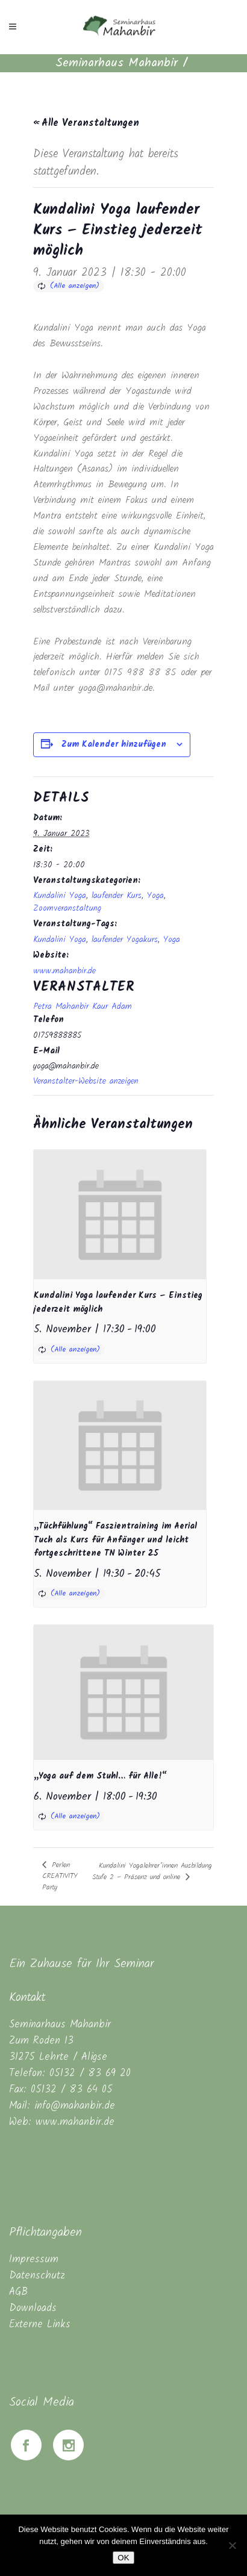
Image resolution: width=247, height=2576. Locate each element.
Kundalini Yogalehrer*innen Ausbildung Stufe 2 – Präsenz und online (152, 1871)
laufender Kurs (117, 895)
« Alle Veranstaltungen (86, 123)
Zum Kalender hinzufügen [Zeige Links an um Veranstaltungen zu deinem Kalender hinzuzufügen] (113, 744)
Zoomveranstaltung (67, 908)
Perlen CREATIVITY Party (60, 1876)
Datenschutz (37, 2276)
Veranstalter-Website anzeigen (86, 1081)
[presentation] (120, 1214)
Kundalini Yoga (59, 895)
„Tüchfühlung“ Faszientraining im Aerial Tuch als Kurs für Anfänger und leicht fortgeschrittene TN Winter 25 (115, 1540)
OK (123, 2557)
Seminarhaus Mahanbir (116, 63)
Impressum (33, 2259)
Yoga (155, 895)
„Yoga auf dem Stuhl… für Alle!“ (100, 1776)
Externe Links (39, 2324)
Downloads (33, 2308)
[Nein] (232, 2545)
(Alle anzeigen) (74, 286)
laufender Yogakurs (125, 939)
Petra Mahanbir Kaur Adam (82, 1006)
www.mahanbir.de (64, 971)
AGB (18, 2292)
